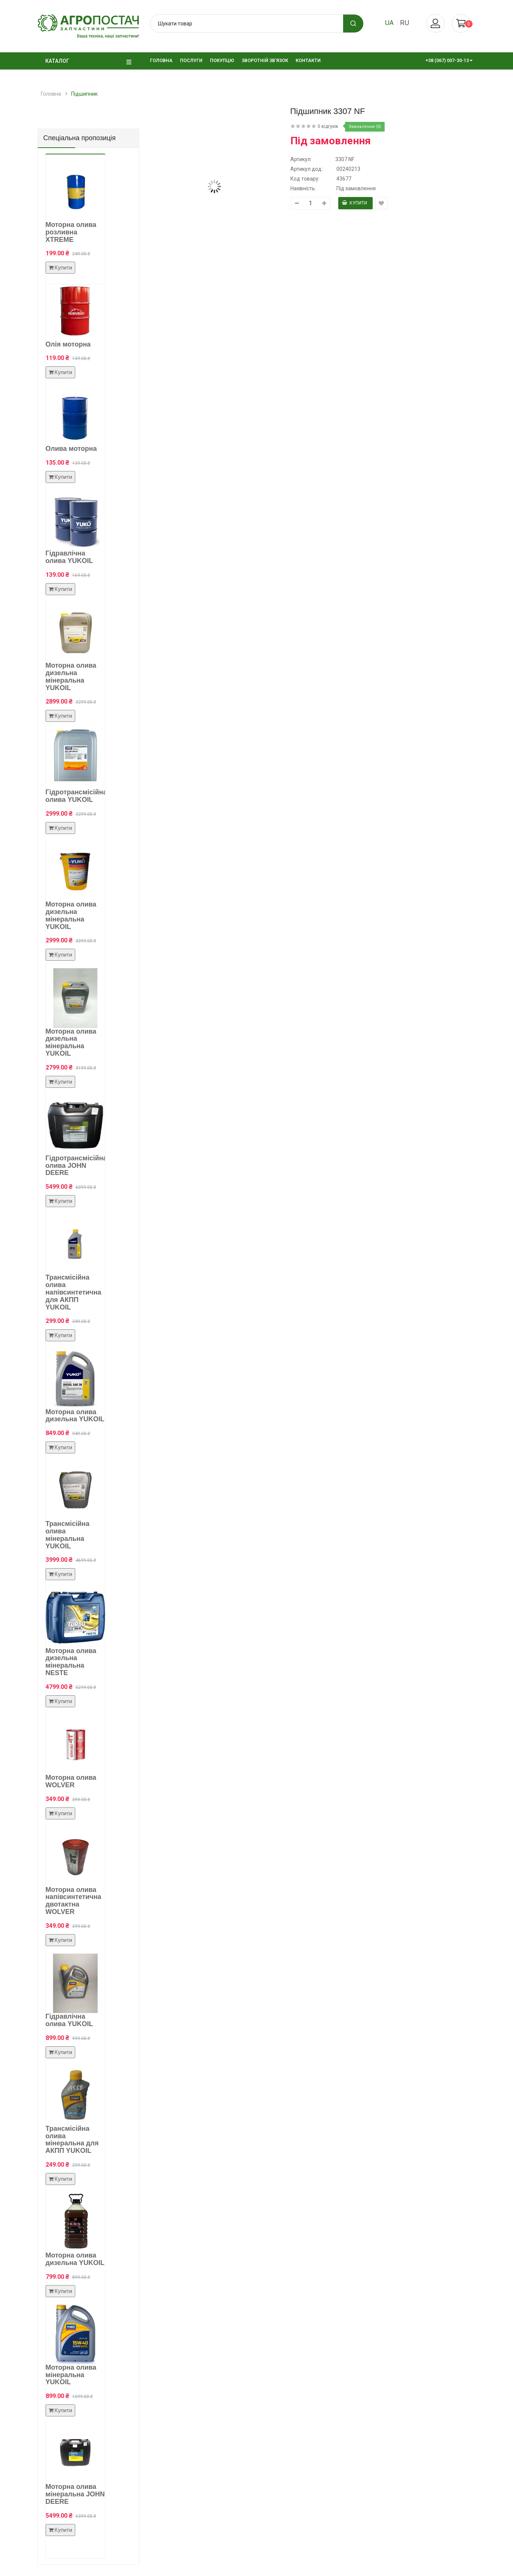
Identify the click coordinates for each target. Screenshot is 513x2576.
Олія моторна (68, 344)
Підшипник (84, 93)
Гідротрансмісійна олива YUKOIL (76, 795)
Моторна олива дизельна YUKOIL (75, 1415)
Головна (51, 93)
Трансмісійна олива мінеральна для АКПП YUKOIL (72, 2139)
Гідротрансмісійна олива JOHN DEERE (76, 1165)
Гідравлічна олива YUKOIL (69, 557)
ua (389, 23)
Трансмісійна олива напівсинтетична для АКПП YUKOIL (73, 1292)
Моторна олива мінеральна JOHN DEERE (75, 2494)
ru (404, 23)
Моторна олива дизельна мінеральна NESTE (71, 1662)
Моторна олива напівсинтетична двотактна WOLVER (73, 1900)
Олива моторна (71, 448)
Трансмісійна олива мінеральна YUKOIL (67, 1534)
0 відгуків (328, 126)
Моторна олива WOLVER (71, 1781)
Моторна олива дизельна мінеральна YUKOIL (71, 676)
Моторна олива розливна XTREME (71, 232)
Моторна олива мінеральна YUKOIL (71, 2375)
